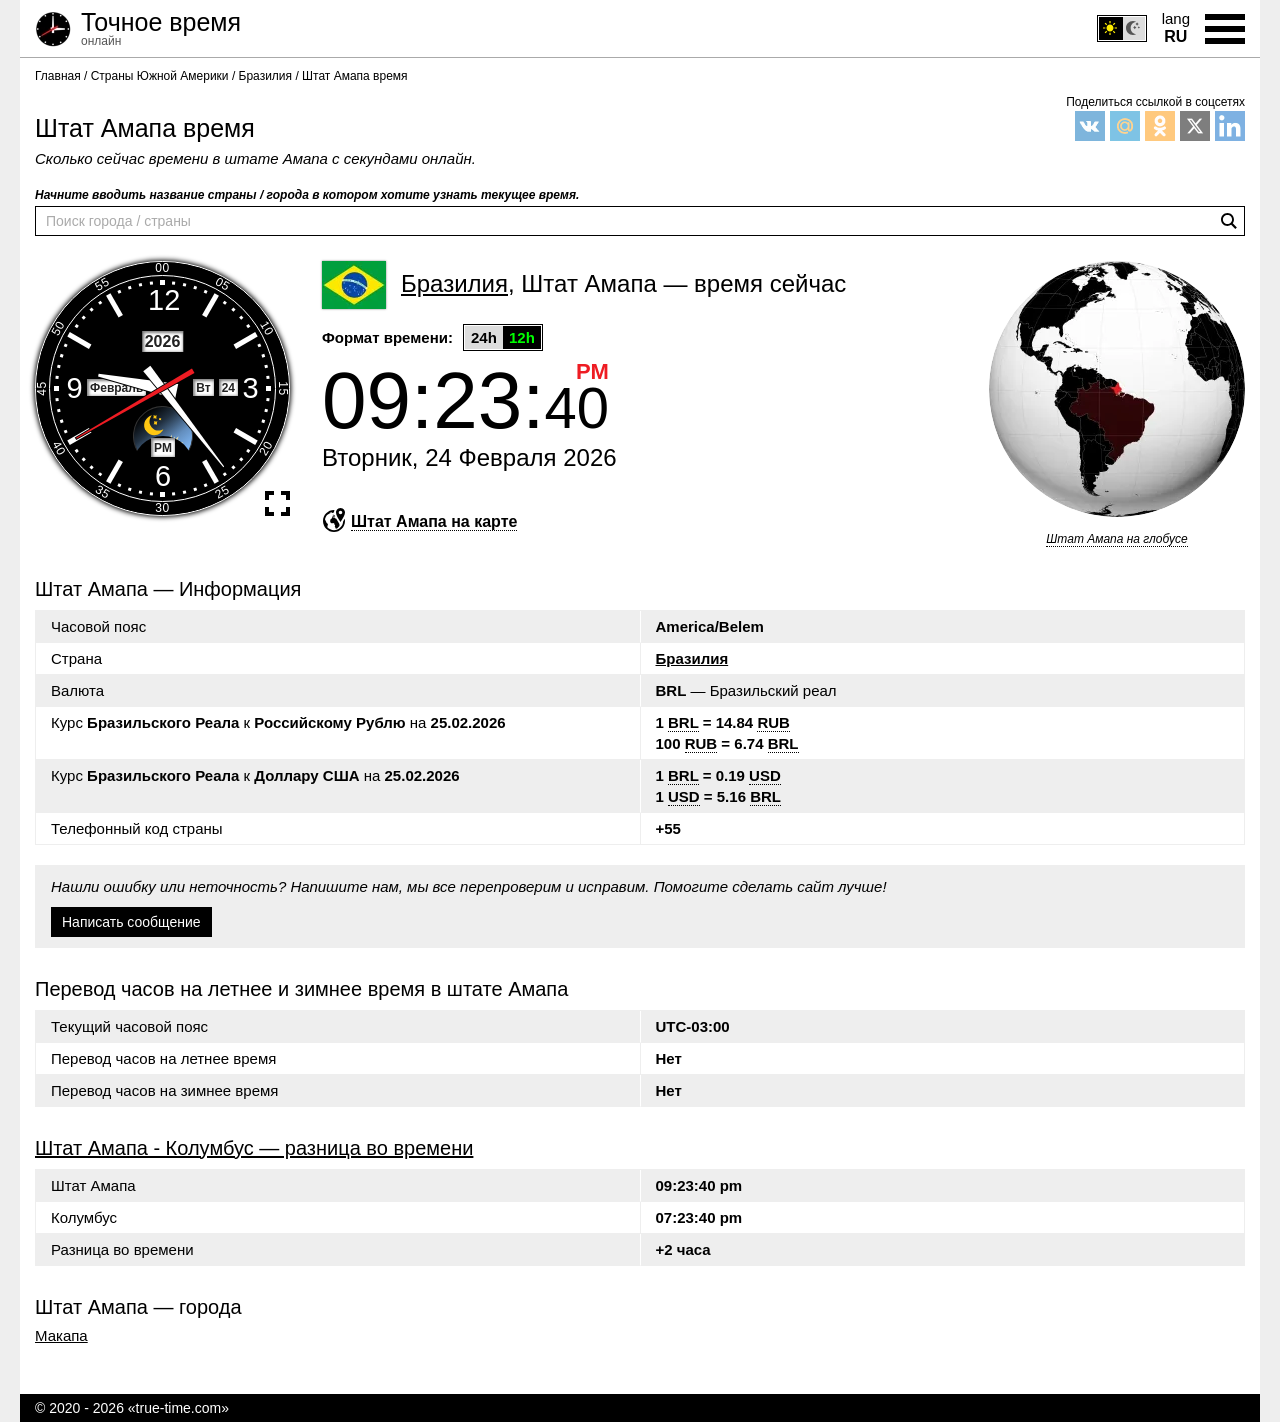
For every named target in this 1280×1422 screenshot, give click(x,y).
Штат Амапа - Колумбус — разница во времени (254, 1148)
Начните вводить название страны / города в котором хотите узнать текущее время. (307, 195)
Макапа (61, 1336)
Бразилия (692, 658)
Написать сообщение (131, 922)
